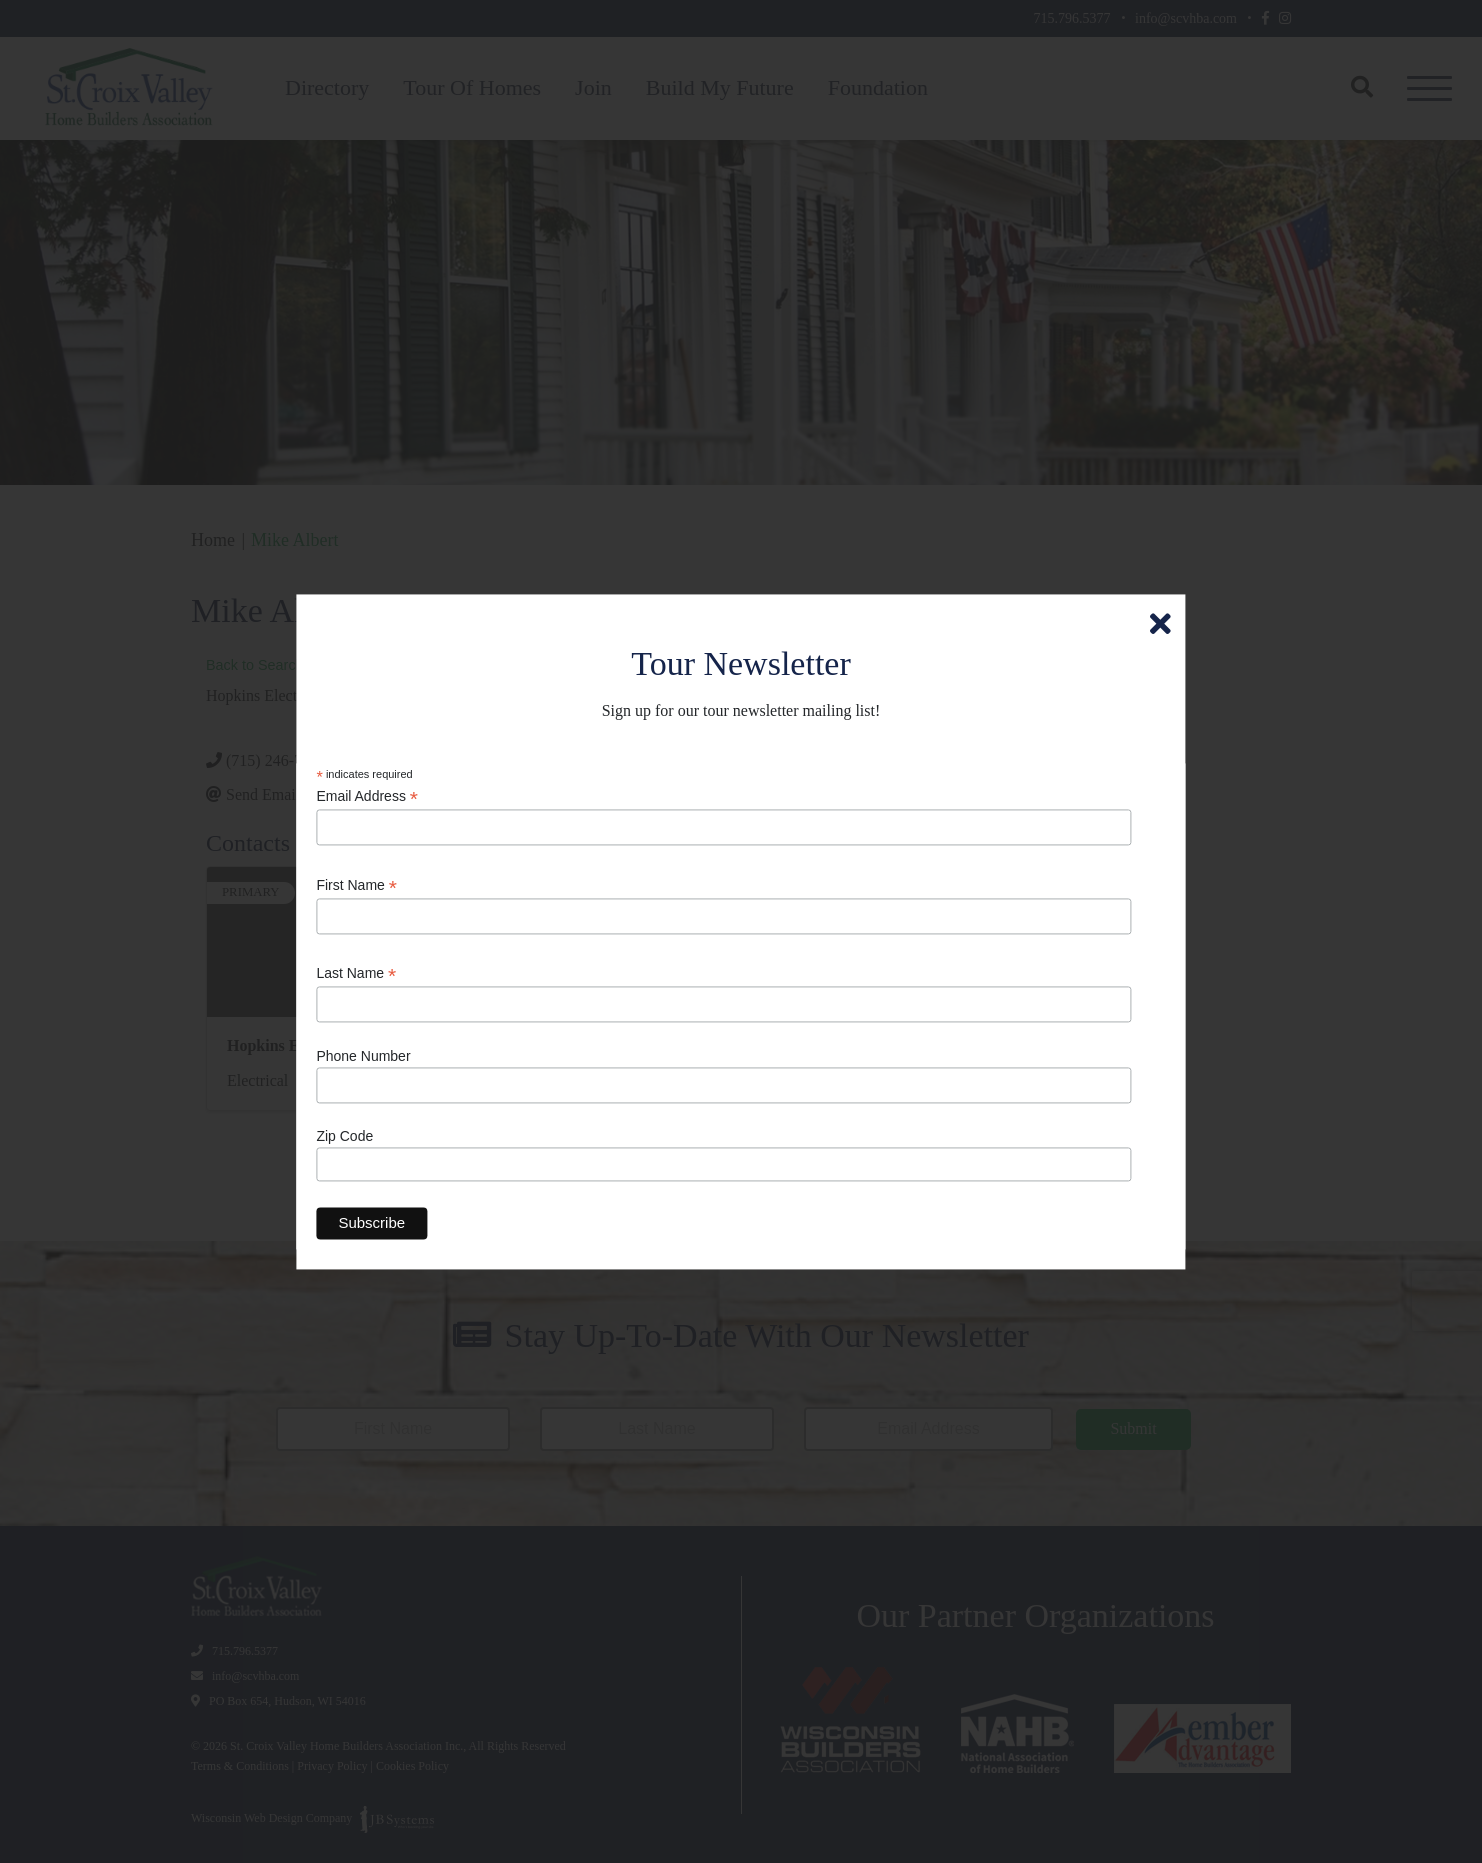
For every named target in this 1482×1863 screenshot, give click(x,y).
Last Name (356, 974)
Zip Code (344, 1137)
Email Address (367, 797)
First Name (356, 885)
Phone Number (363, 1056)
